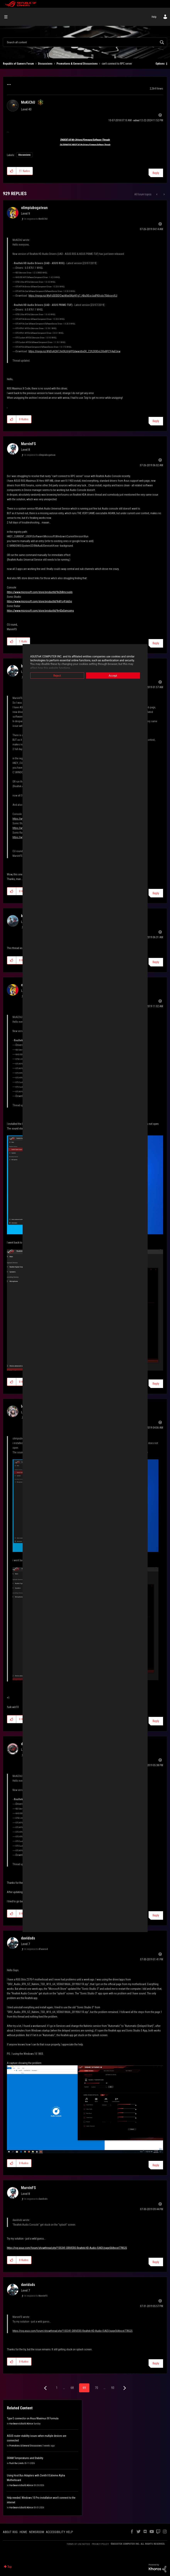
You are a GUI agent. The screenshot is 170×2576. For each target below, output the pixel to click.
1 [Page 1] (57, 2388)
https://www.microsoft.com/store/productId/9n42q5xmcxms (40, 610)
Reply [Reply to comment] (155, 421)
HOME (23, 2532)
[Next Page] (124, 2388)
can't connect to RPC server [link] (117, 63)
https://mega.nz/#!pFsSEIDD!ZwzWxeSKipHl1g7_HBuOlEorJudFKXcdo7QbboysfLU (73, 295)
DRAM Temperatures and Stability (25, 2458)
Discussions (45, 63)
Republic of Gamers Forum (18, 63)
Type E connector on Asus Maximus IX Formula (32, 2418)
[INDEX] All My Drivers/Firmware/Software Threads (85, 139)
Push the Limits (16, 2463)
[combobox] (85, 42)
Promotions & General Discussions (77, 63)
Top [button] (10, 2566)
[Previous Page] (45, 2388)
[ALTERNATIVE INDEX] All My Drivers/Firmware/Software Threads (85, 144)
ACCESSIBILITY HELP (59, 2532)
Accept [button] (113, 675)
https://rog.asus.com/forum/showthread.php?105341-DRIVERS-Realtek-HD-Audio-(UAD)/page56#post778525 (67, 2247)
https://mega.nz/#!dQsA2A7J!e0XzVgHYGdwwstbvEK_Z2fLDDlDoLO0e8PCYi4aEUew (74, 351)
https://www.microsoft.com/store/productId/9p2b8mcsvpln (40, 592)
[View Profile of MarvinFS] (28, 443)
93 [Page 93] (112, 2388)
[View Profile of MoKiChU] (28, 102)
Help (154, 16)
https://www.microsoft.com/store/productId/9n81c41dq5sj (39, 601)
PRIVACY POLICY (100, 2544)
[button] (11, 171)
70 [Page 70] (96, 2388)
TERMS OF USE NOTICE (78, 2544)
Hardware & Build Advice (21, 2423)
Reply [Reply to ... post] (155, 173)
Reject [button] (57, 675)
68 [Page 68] (72, 2388)
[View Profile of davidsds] (28, 1938)
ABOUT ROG (10, 2532)
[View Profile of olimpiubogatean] (34, 207)
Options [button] (160, 63)
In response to (35, 219)
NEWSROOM (36, 2532)
